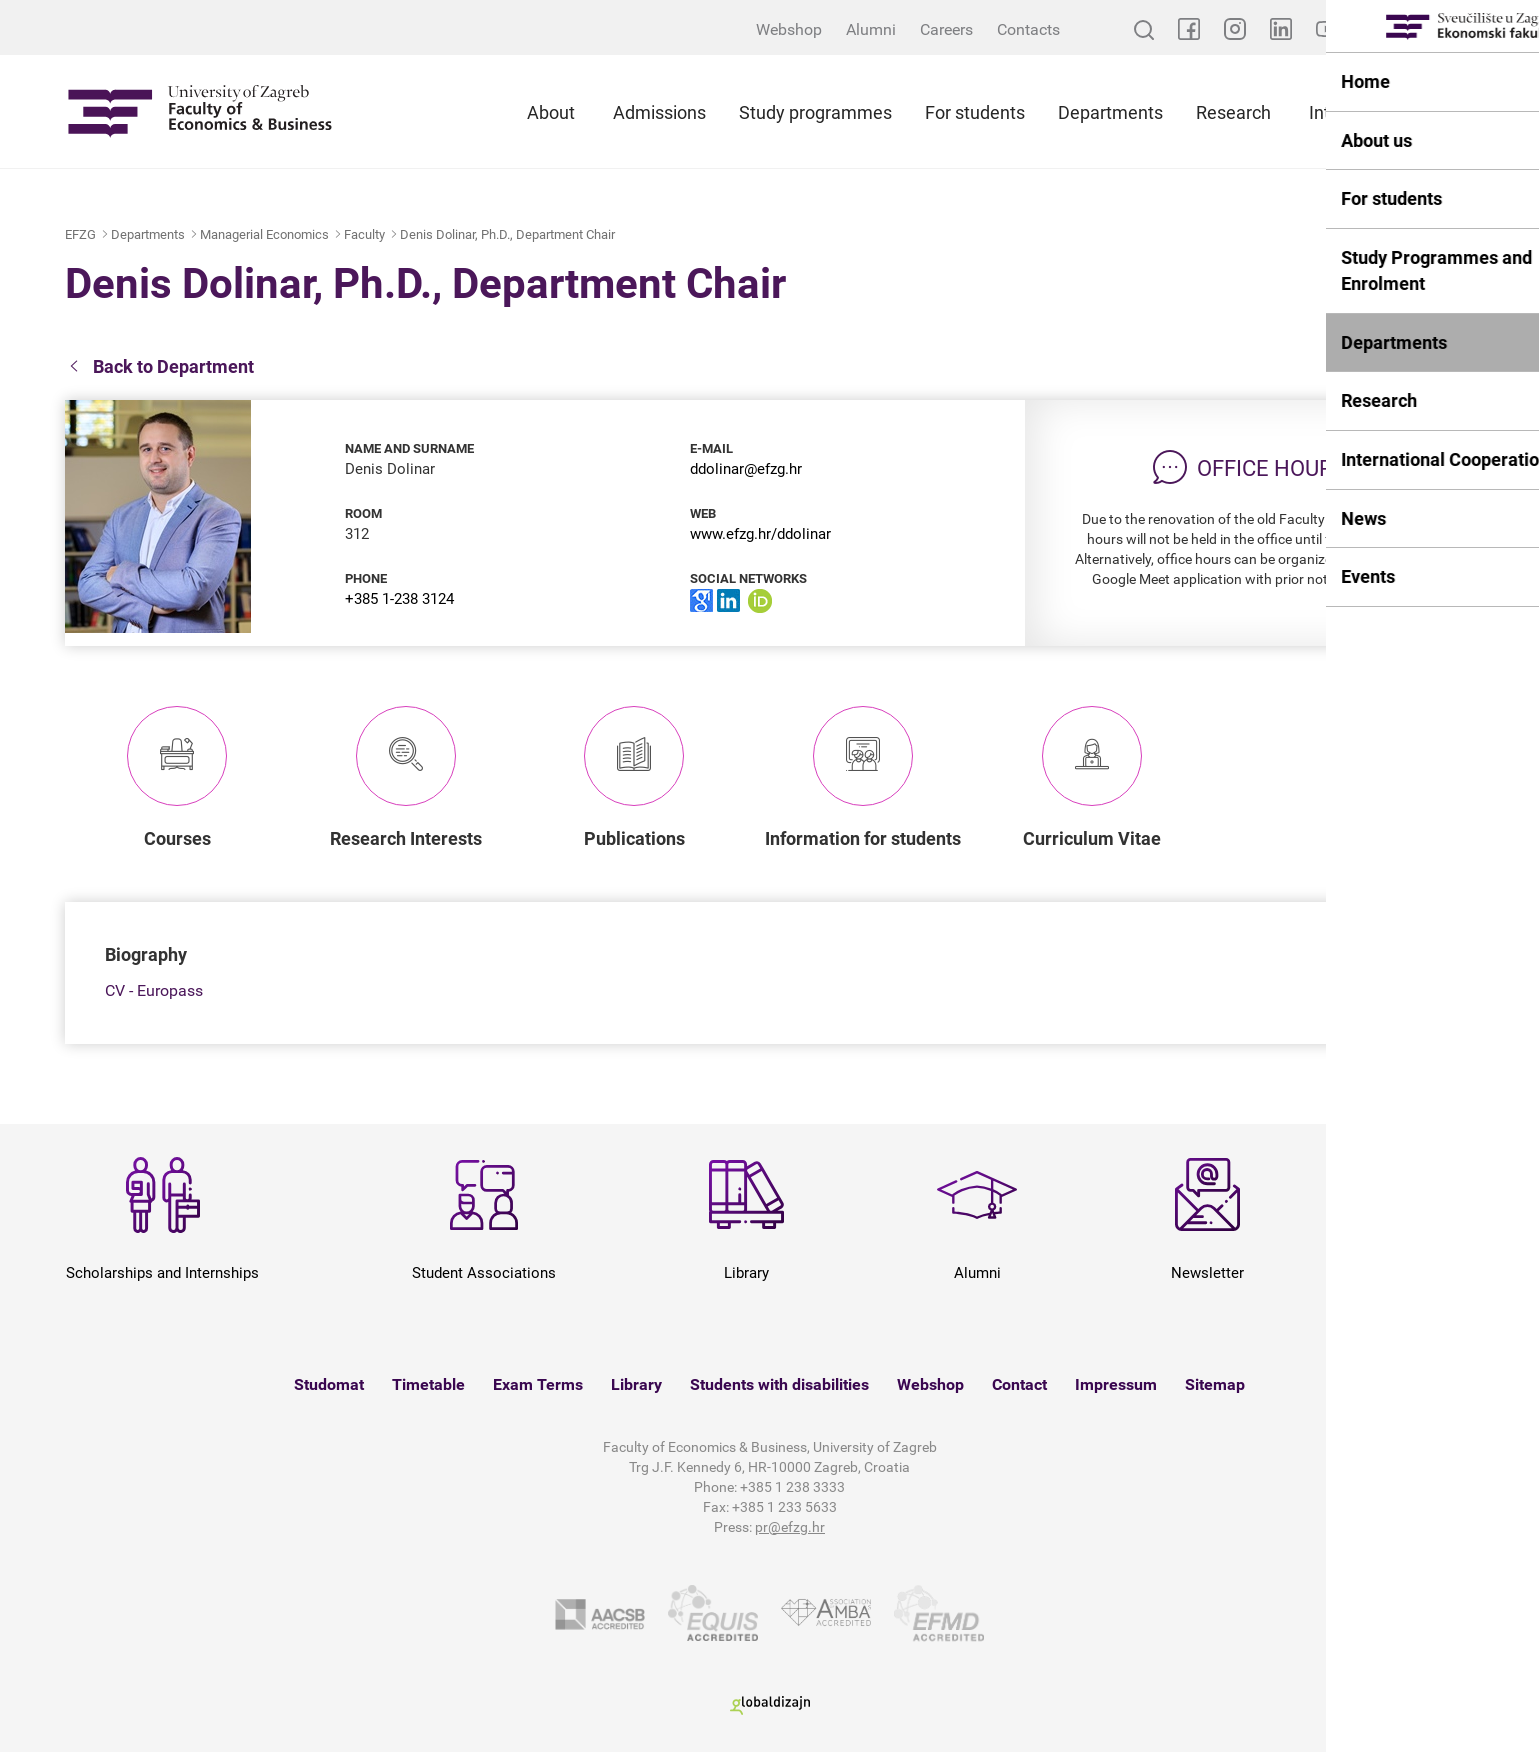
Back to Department (159, 367)
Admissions (659, 112)
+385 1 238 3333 (792, 1487)
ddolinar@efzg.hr (746, 469)
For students (975, 112)
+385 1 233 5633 (784, 1507)
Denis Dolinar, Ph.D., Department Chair (507, 234)
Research (1233, 112)
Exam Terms (538, 1384)
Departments (1110, 112)
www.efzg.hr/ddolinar (760, 534)
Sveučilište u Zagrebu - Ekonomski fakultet (200, 111)
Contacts (1028, 29)
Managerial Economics (264, 234)
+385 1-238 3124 (399, 599)
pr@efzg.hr (790, 1527)
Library (636, 1384)
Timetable (428, 1384)
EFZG (80, 234)
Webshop (789, 29)
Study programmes (815, 112)
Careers (946, 29)
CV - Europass (154, 990)
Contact (1019, 1384)
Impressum (1116, 1384)
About (551, 112)
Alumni (871, 29)
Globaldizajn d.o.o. (770, 1705)
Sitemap (1215, 1384)
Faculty (364, 234)
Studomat (329, 1384)
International (1359, 112)
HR (1464, 29)
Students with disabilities (779, 1384)
